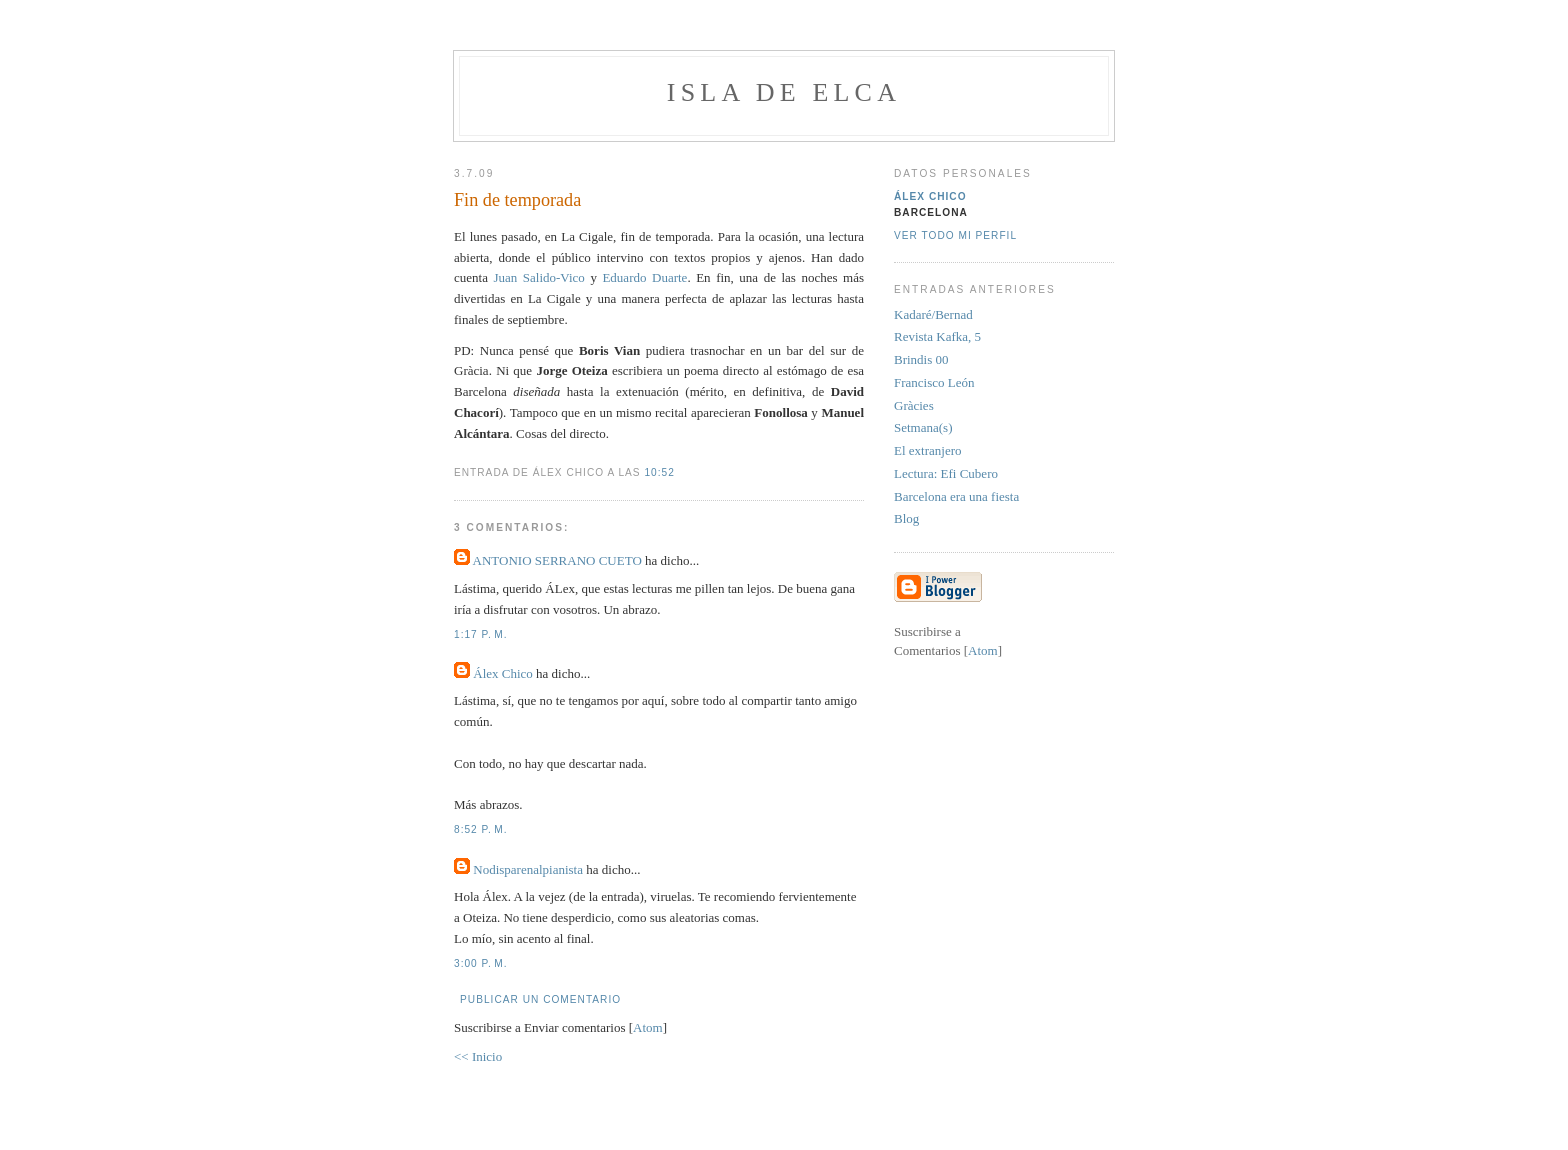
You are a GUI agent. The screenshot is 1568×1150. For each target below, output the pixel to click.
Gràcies (914, 405)
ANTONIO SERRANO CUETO (557, 560)
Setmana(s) (923, 427)
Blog (906, 518)
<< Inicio (478, 1056)
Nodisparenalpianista (528, 869)
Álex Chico (503, 673)
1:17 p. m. (481, 634)
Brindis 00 (921, 359)
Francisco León (934, 382)
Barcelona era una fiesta (956, 496)
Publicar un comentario (540, 999)
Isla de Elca (784, 92)
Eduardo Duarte (644, 277)
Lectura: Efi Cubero (946, 473)
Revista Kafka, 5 (937, 336)
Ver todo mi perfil (955, 235)
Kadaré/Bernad (933, 314)
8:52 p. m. (481, 829)
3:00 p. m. (481, 963)
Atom (648, 1027)
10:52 (659, 472)
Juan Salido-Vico (541, 277)
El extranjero (928, 450)
